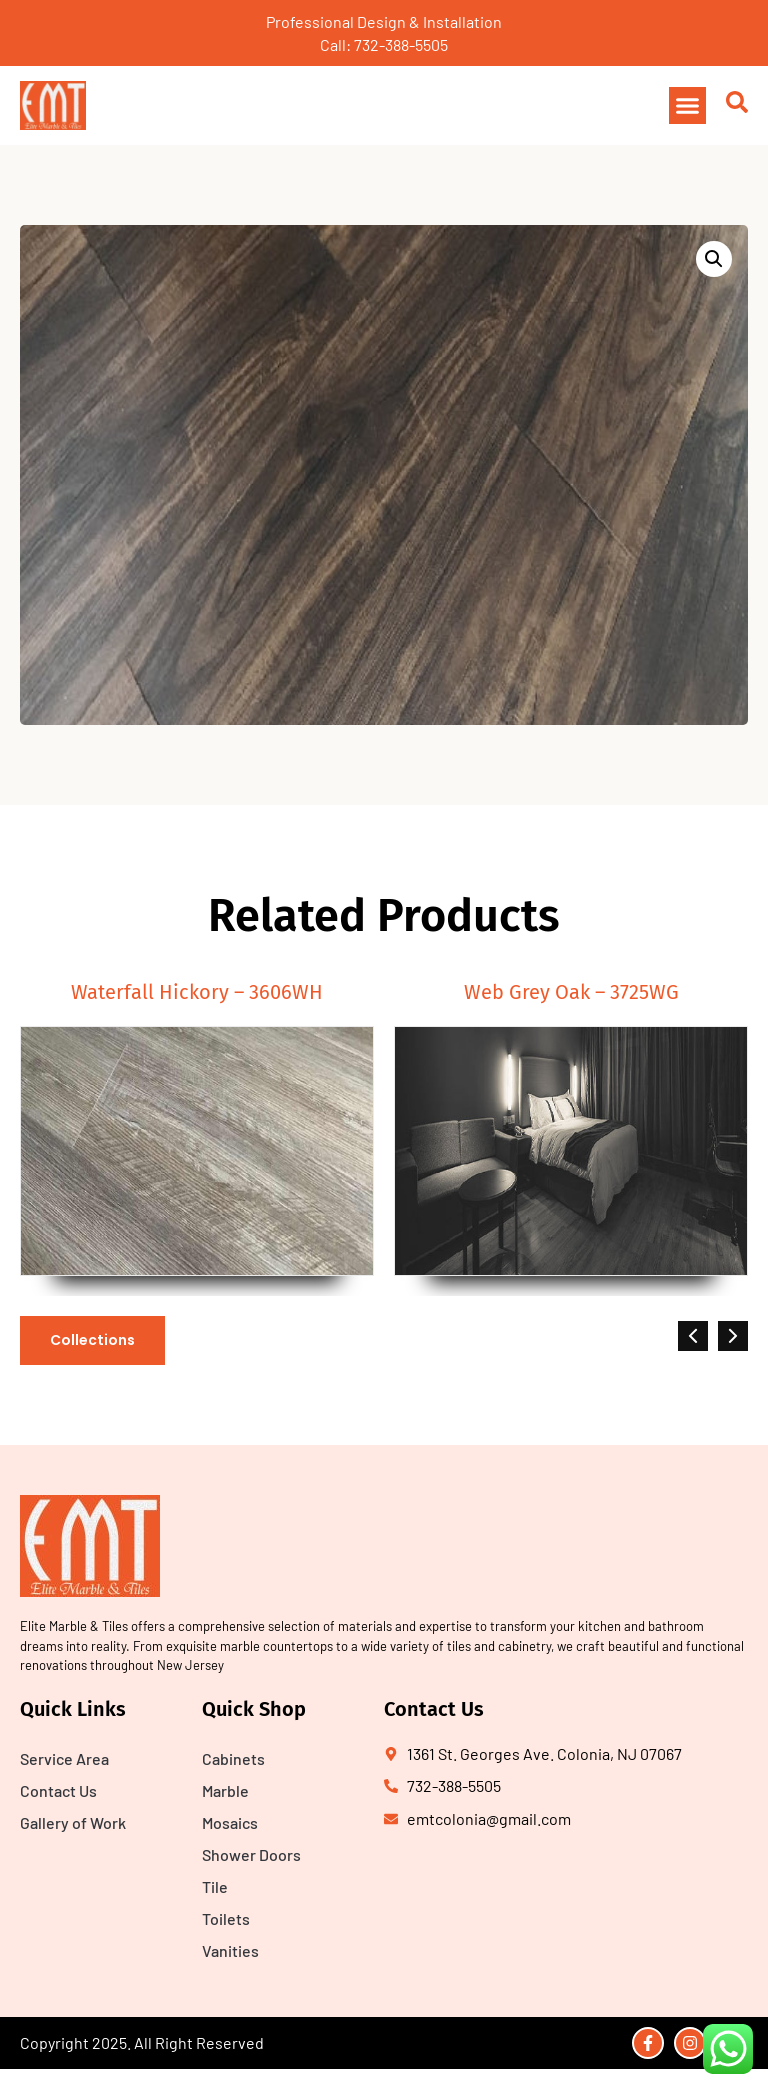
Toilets (226, 1918)
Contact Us (58, 1790)
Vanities (230, 1950)
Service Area (64, 1758)
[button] (688, 106)
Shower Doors (251, 1854)
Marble (225, 1790)
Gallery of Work (73, 1822)
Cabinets (233, 1758)
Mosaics (230, 1822)
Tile (215, 1886)
